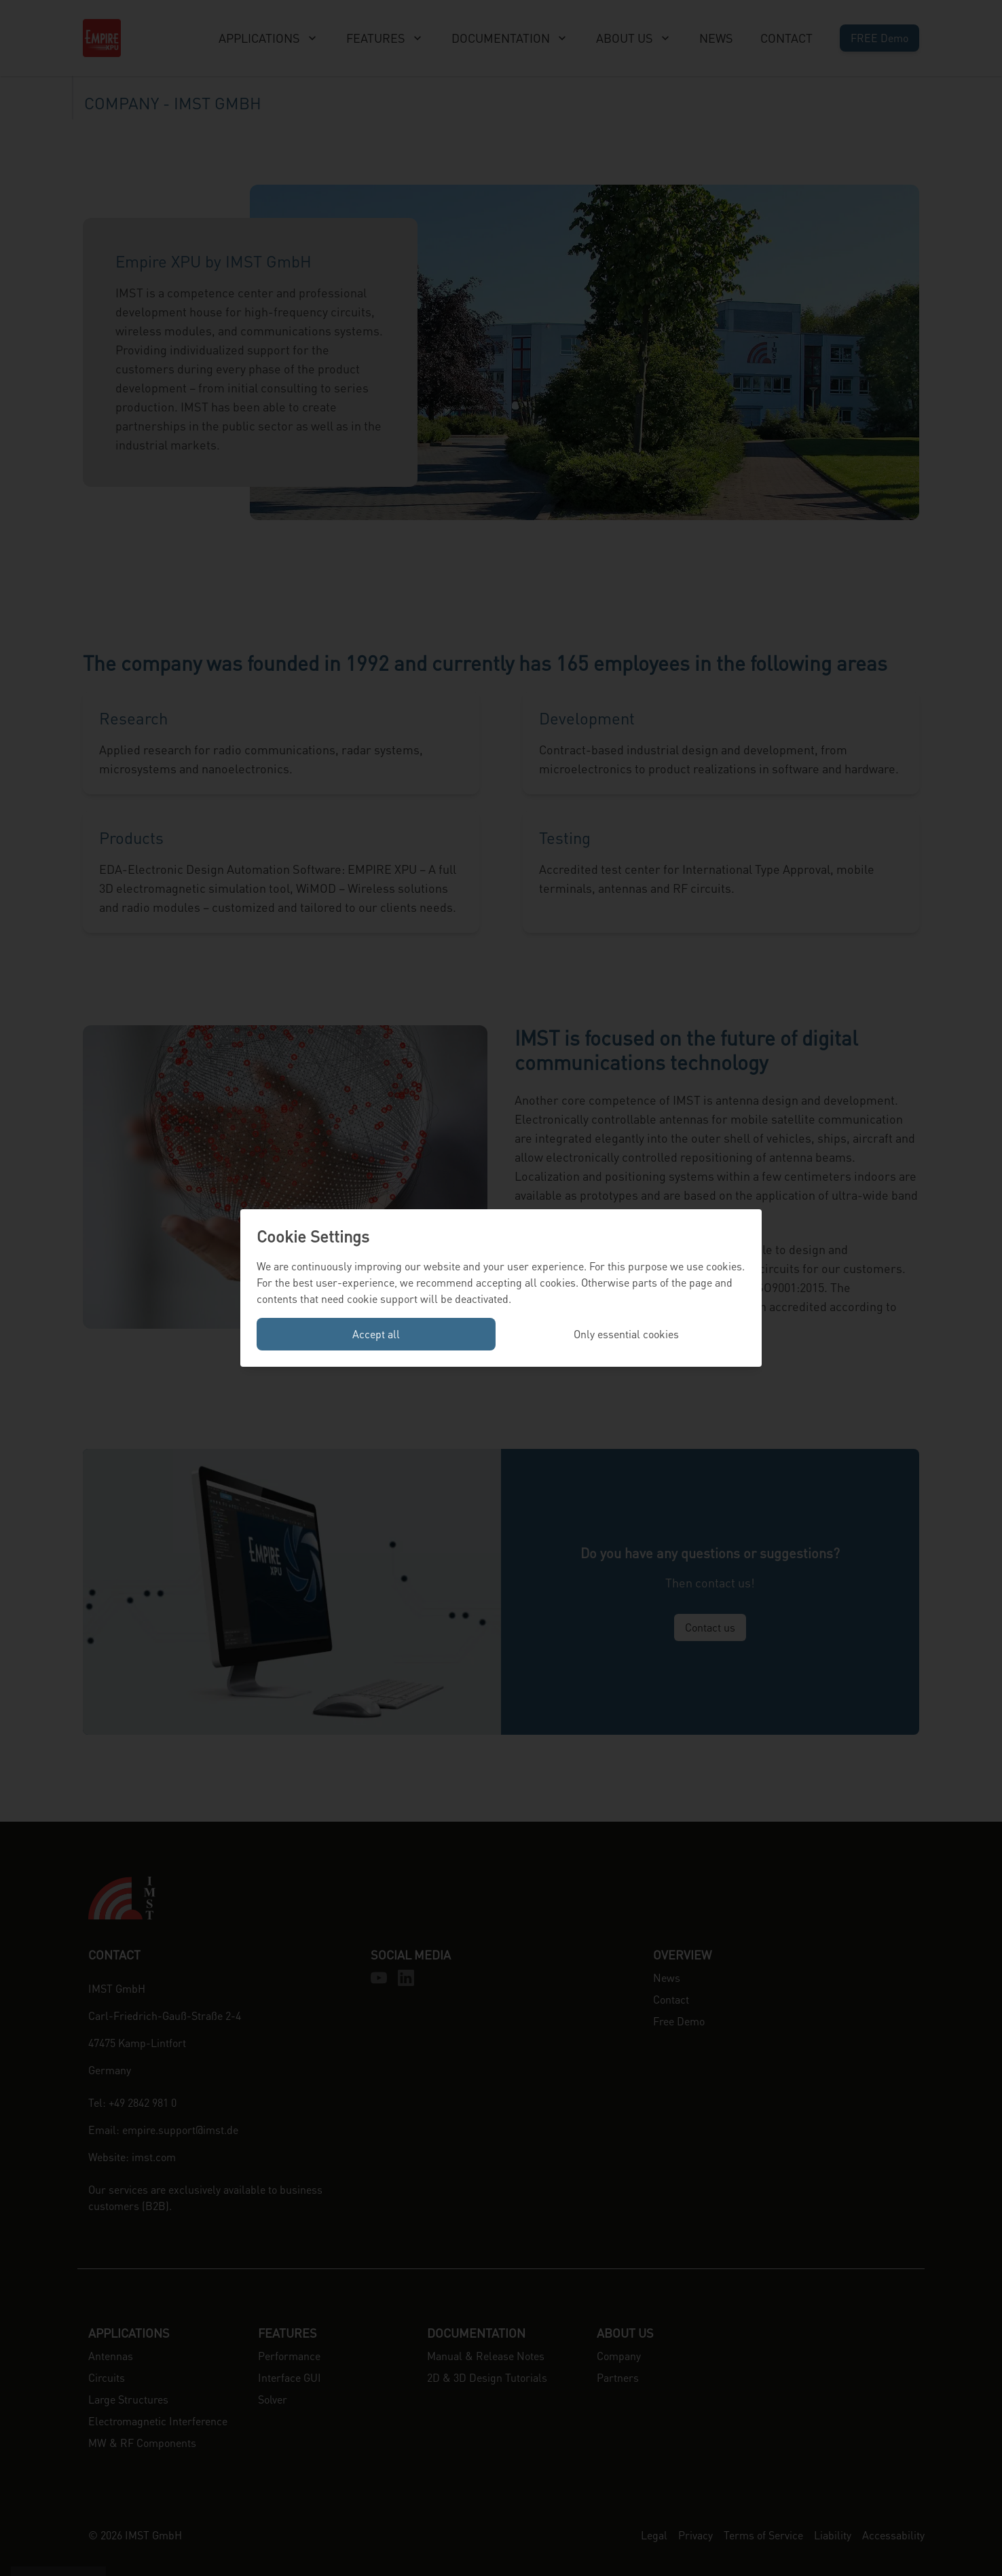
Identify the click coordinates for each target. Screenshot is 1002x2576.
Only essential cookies (626, 1334)
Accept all (376, 1334)
